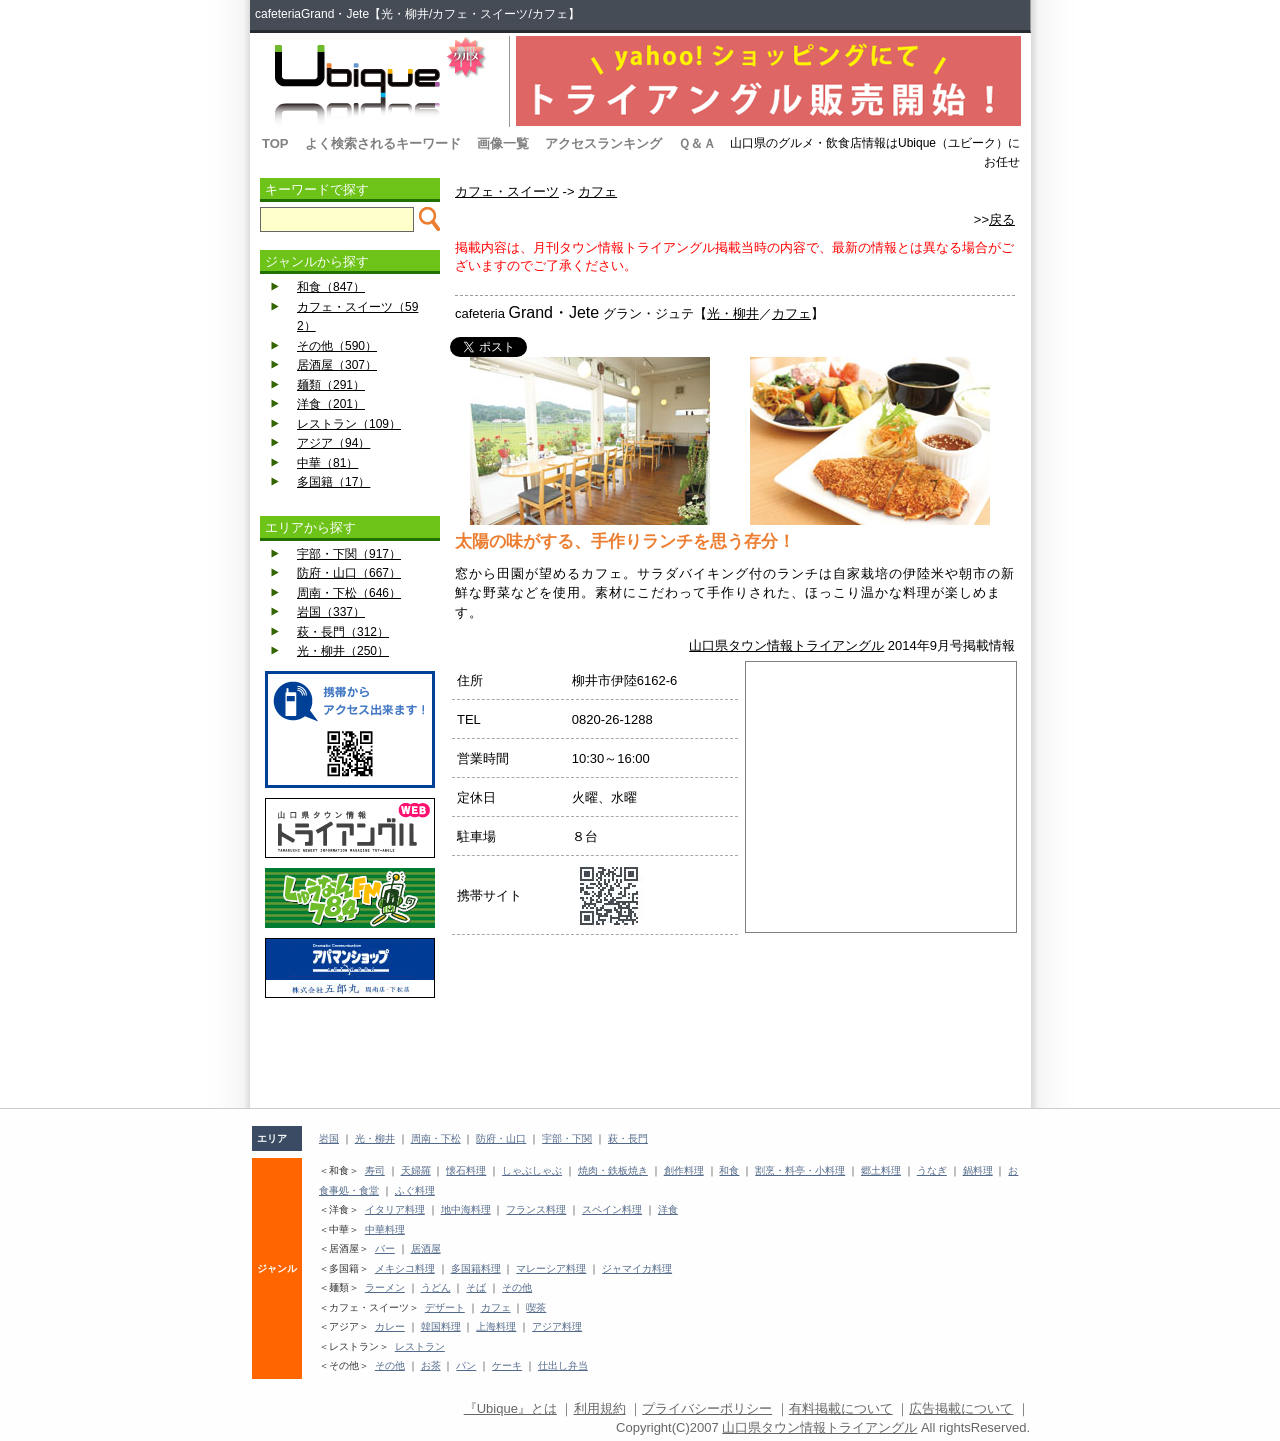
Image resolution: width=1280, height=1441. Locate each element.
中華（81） (327, 463)
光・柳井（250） (343, 651)
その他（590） (337, 346)
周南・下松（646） (349, 593)
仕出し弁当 (563, 1365)
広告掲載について (961, 1408)
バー (385, 1248)
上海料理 (496, 1326)
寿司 (375, 1170)
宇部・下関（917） (349, 554)
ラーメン (385, 1287)
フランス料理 (536, 1209)
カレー (390, 1326)
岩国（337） (331, 612)
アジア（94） (333, 443)
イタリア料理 (395, 1209)
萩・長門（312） (343, 632)
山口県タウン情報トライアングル (786, 645)
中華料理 (385, 1229)
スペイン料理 (612, 1209)
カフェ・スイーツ (507, 191)
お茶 (431, 1365)
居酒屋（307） (337, 365)
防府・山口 (501, 1138)
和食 (729, 1170)
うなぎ (932, 1170)
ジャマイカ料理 (637, 1268)
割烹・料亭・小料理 (800, 1170)
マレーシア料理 (551, 1268)
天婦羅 (416, 1170)
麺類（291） (331, 385)
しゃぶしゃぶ (532, 1170)
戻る (1002, 219)
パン (466, 1365)
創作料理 (684, 1170)
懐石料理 (466, 1170)
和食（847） (331, 287)
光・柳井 (733, 313)
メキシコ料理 (405, 1268)
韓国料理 (441, 1326)
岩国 (329, 1138)
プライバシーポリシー (707, 1408)
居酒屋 (426, 1248)
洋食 (668, 1209)
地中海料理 (466, 1209)
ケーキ (507, 1365)
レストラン (420, 1346)
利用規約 (600, 1408)
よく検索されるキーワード (383, 143)
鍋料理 (978, 1170)
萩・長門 (628, 1138)
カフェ (597, 191)
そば (476, 1287)
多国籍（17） (333, 482)
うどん (436, 1287)
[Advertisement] (350, 1053)
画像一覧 (503, 143)
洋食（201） (331, 404)
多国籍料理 (476, 1268)
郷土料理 (881, 1170)
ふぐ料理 (415, 1190)
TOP (275, 143)
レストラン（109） (349, 424)
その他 (517, 1287)
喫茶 (536, 1307)
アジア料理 (557, 1326)
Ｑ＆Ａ (697, 143)
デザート (445, 1307)
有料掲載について (841, 1408)
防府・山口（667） (349, 573)
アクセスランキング (603, 143)
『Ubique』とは (510, 1408)
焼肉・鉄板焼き (613, 1170)
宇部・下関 (567, 1138)
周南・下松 (436, 1138)
